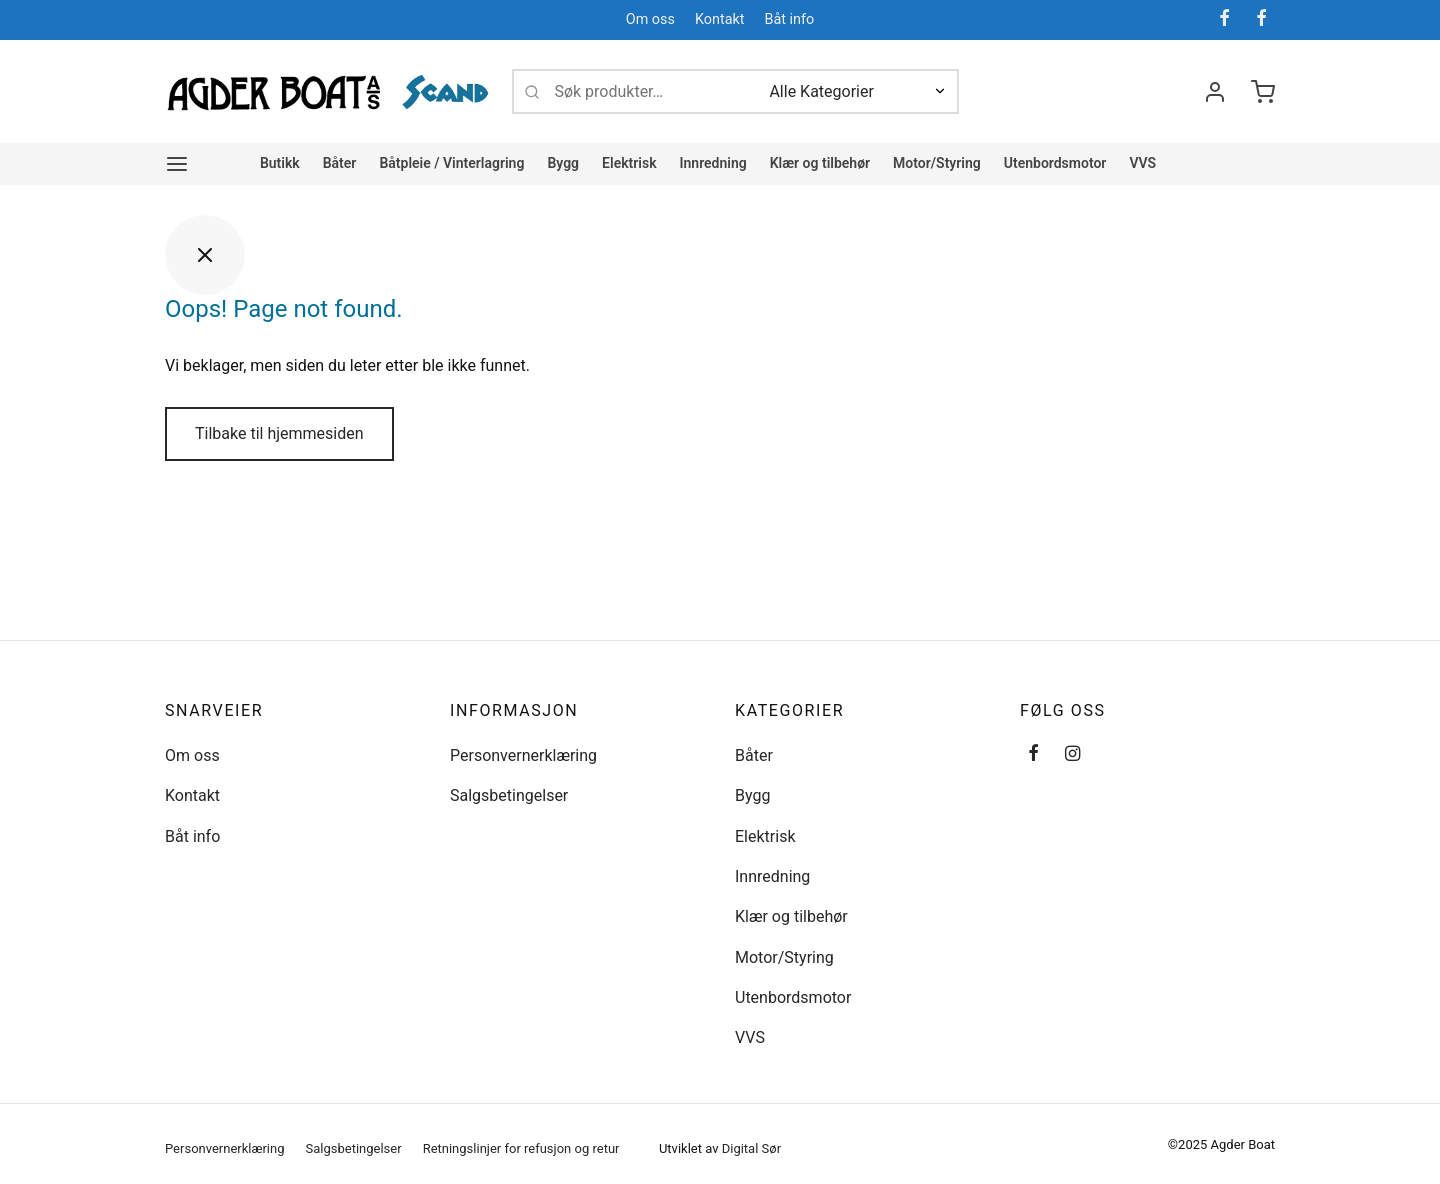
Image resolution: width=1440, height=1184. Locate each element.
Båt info (789, 19)
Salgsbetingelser (509, 795)
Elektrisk (629, 163)
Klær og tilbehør (820, 163)
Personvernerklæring (523, 755)
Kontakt (720, 19)
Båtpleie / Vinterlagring (451, 163)
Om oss (650, 19)
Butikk (280, 163)
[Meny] (177, 164)
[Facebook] (1224, 19)
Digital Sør (751, 1148)
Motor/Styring (937, 163)
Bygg (563, 163)
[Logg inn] (1215, 92)
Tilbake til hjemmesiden (279, 433)
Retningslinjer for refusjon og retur (521, 1148)
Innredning (713, 163)
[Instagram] (1072, 754)
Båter (340, 163)
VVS (1142, 163)
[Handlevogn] (1263, 92)
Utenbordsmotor (1055, 163)
